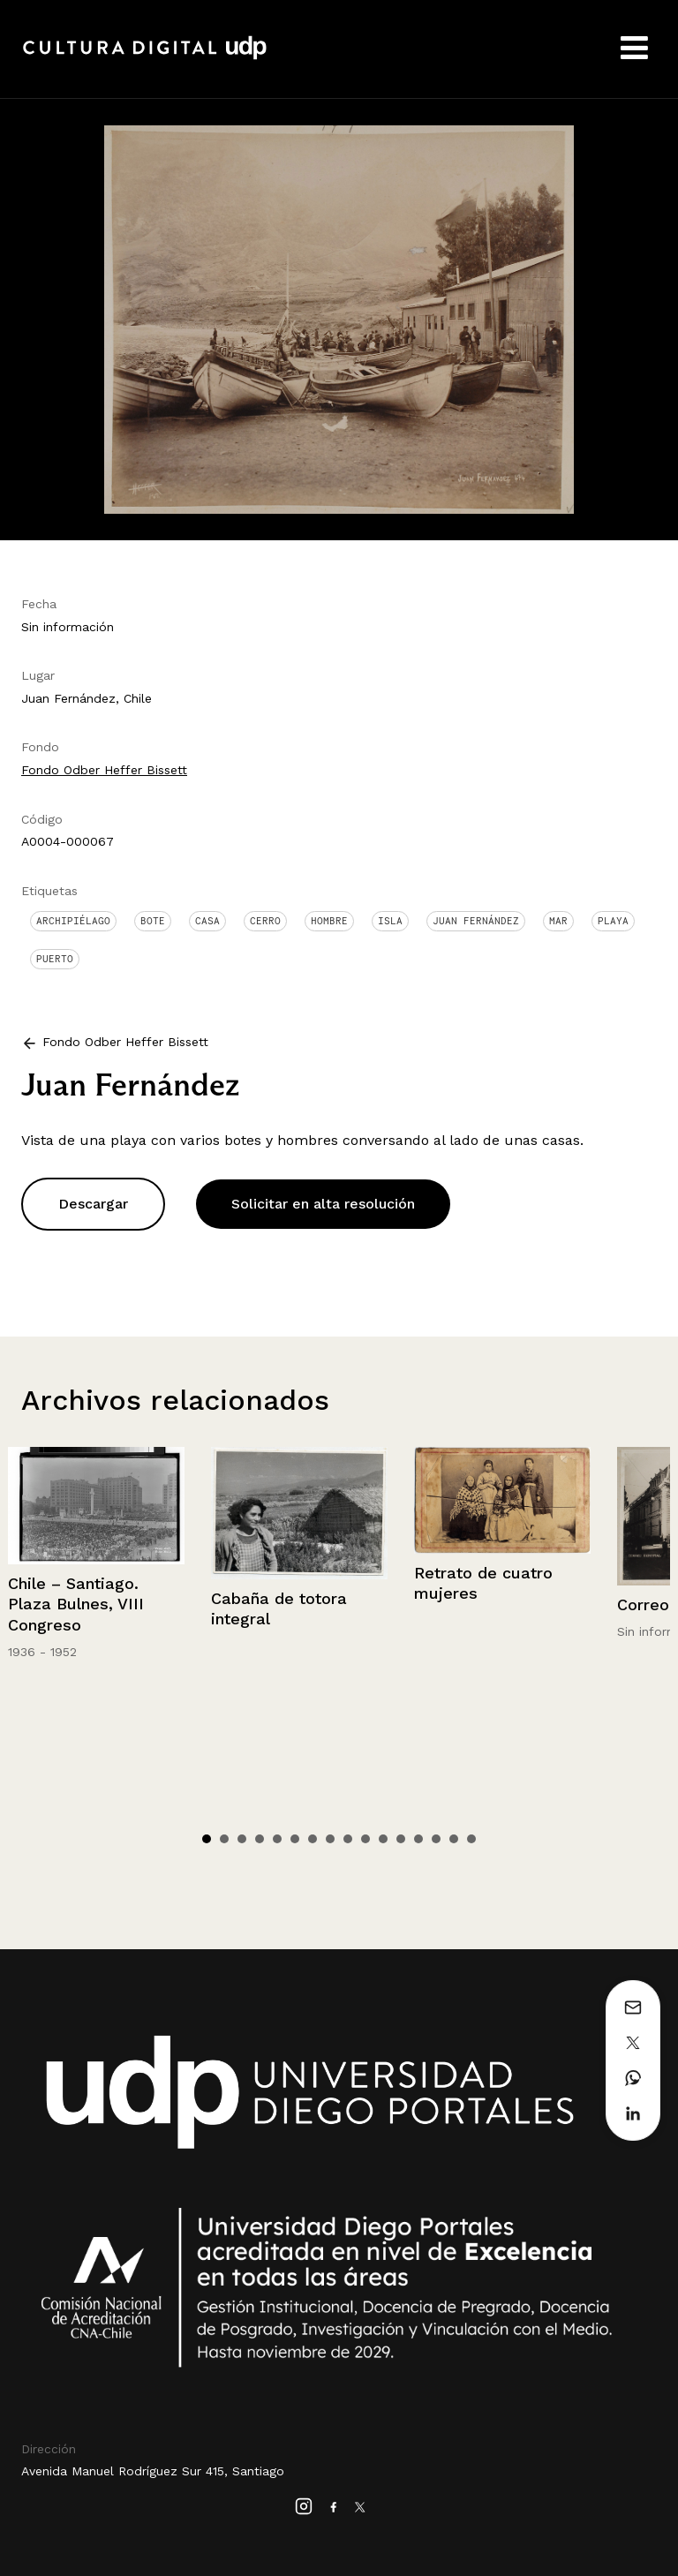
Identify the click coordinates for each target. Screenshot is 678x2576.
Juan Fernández (476, 921)
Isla (390, 921)
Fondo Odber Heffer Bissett (104, 770)
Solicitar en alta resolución (323, 1203)
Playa (613, 921)
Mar (558, 921)
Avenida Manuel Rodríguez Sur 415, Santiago (152, 2471)
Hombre (329, 921)
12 (400, 1838)
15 (453, 1838)
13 (418, 1838)
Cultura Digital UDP (144, 57)
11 (383, 1838)
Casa (207, 921)
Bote (152, 921)
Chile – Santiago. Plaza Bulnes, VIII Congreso (76, 1604)
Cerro (265, 921)
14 (436, 1838)
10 (365, 1838)
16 (471, 1838)
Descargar (93, 1203)
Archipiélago (73, 921)
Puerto (54, 959)
